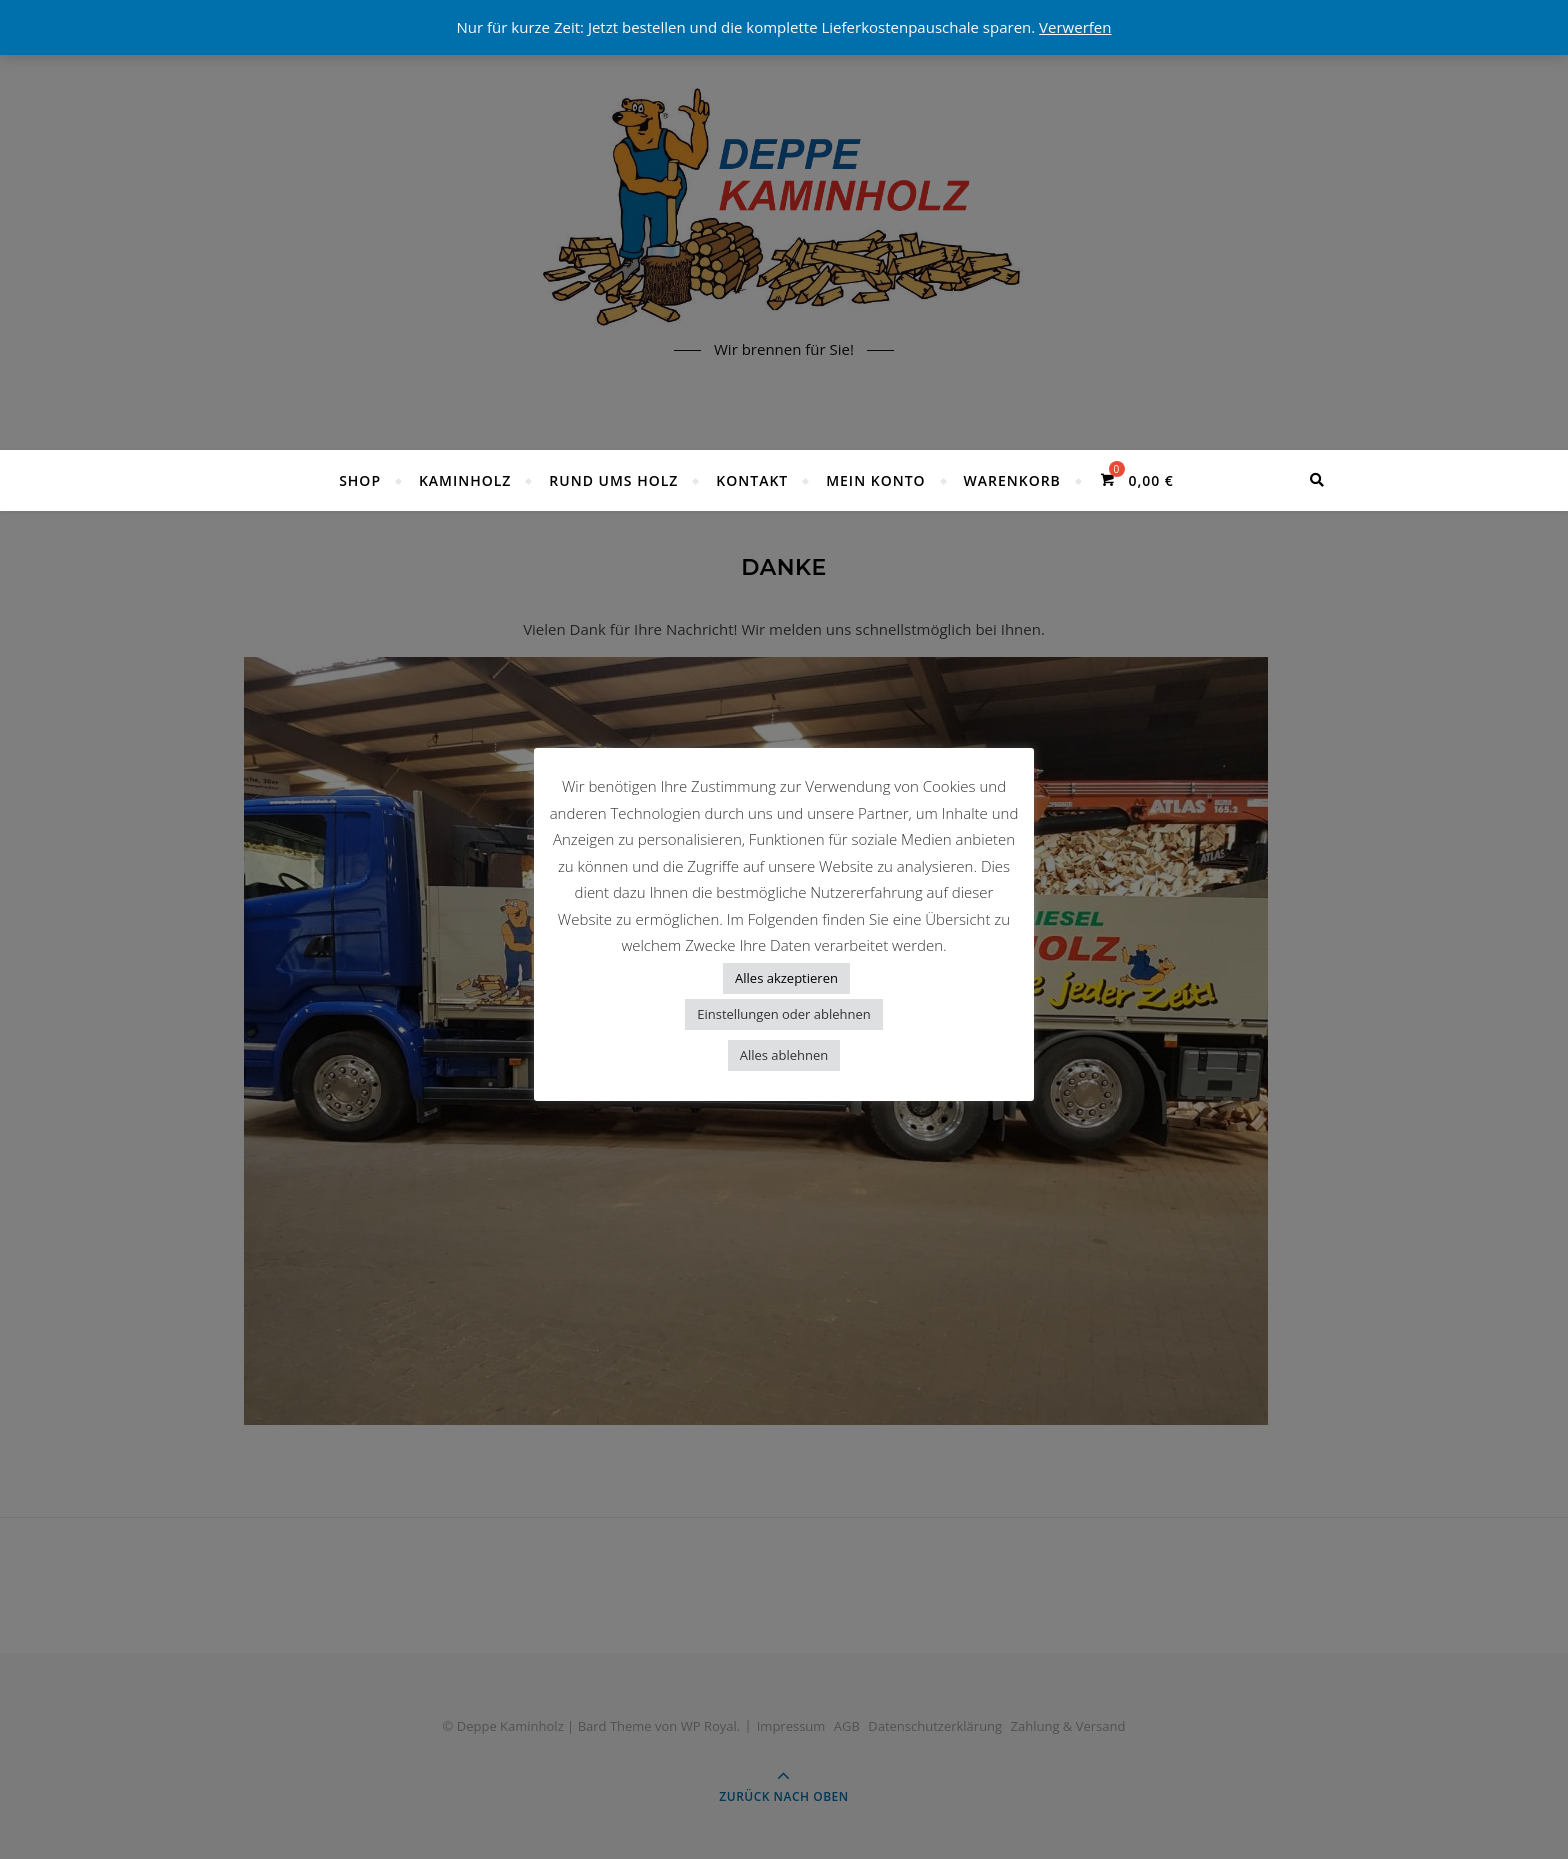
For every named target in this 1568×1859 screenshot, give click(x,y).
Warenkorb (1011, 480)
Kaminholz (465, 480)
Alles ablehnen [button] (784, 1055)
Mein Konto (875, 480)
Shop (360, 480)
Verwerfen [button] (1075, 27)
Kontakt (752, 480)
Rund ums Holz (613, 480)
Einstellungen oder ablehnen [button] (784, 1014)
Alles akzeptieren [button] (786, 978)
